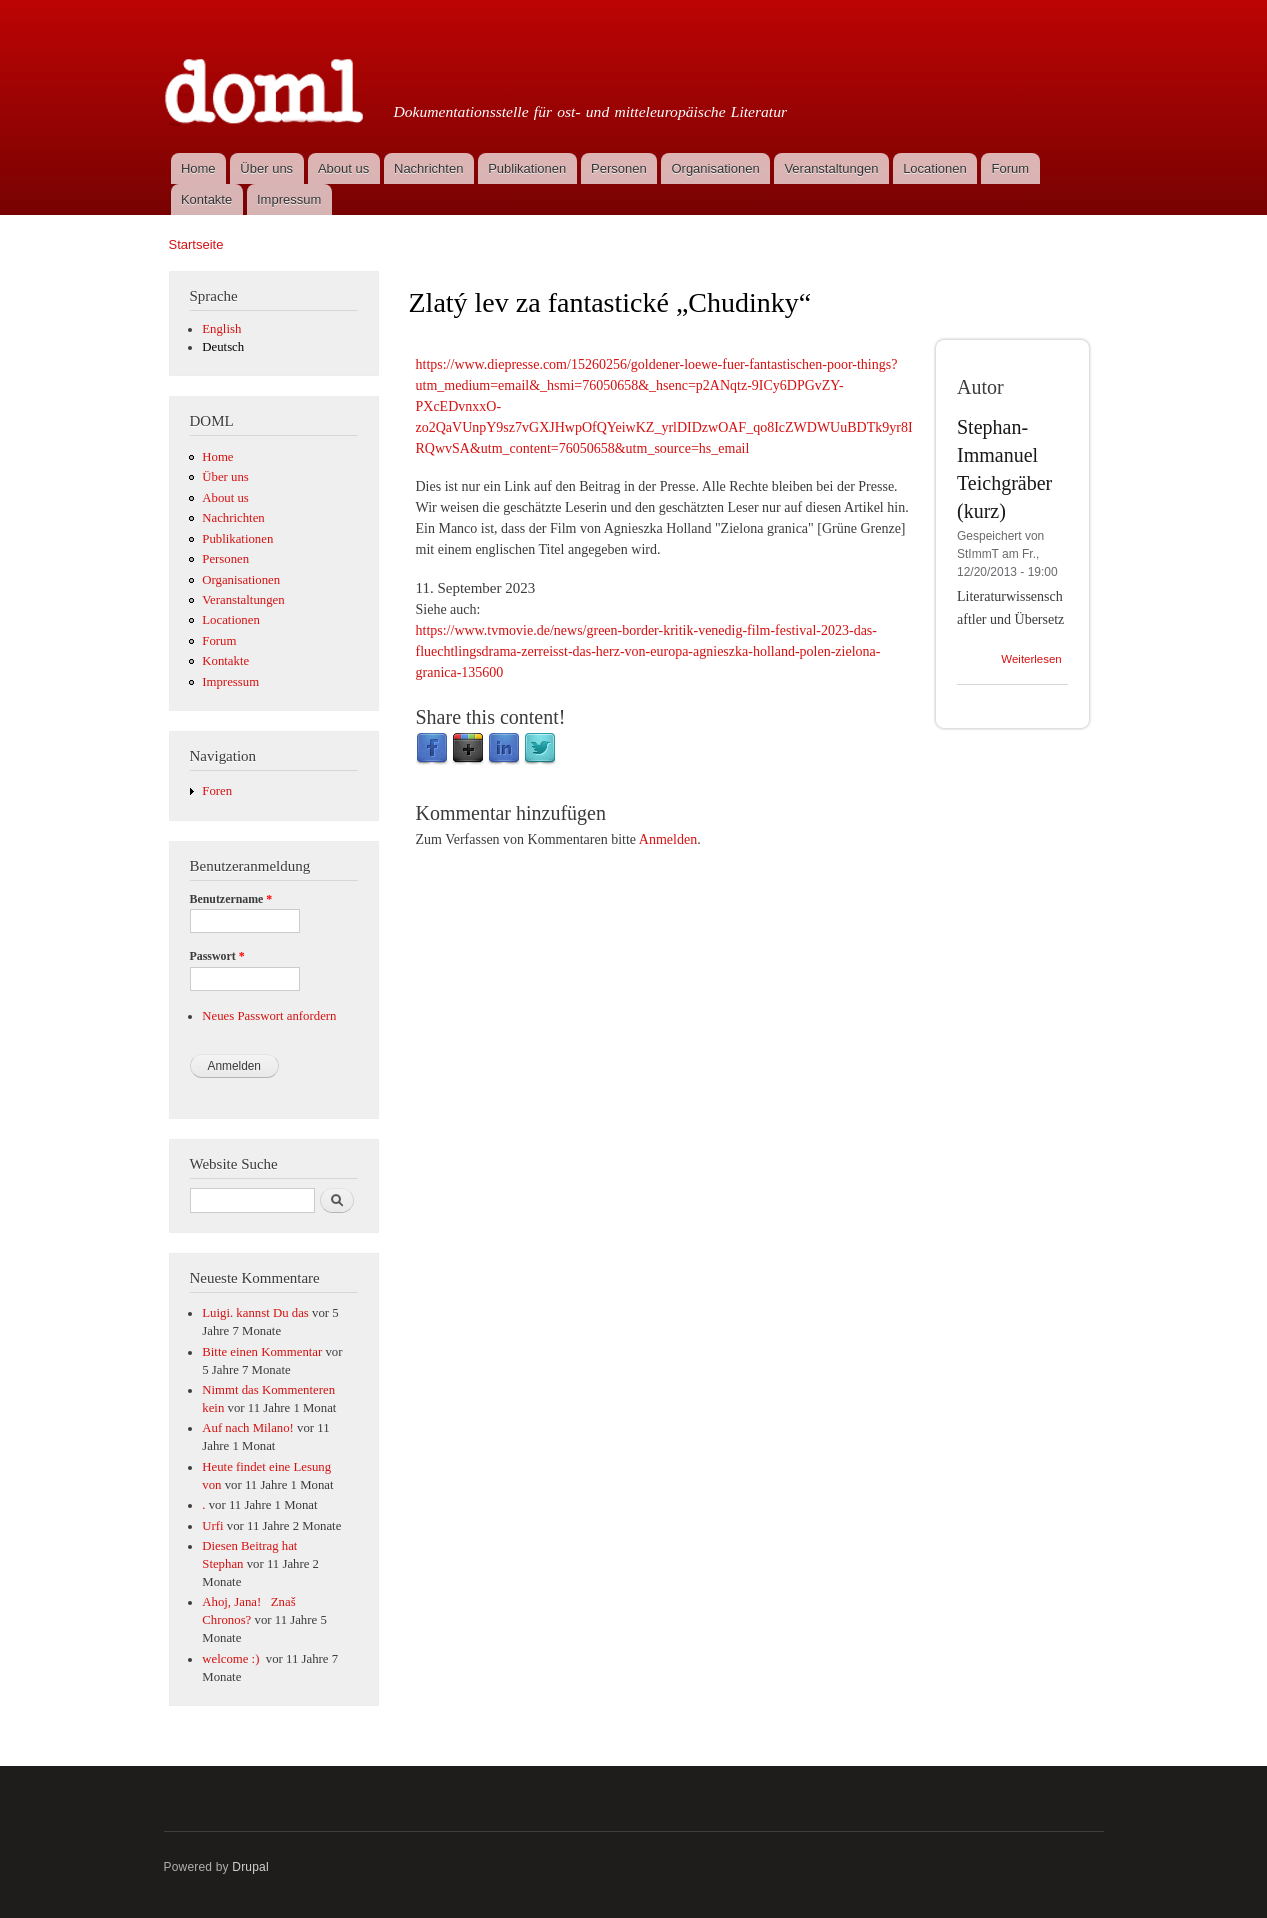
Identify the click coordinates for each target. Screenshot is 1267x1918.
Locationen (935, 168)
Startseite (196, 244)
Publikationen (527, 168)
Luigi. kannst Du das (255, 1313)
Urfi (212, 1526)
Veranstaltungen (831, 168)
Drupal (250, 1867)
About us (343, 168)
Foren (217, 791)
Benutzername (231, 899)
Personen (619, 168)
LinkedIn (504, 749)
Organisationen (715, 168)
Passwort (217, 956)
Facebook (432, 749)
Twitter (540, 749)
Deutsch (223, 347)
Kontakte (206, 199)
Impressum (289, 199)
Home (198, 168)
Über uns (266, 168)
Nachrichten (428, 168)
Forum (1011, 168)
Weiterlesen (1031, 659)
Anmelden (668, 839)
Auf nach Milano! (248, 1428)
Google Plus (468, 749)
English (221, 329)
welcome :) (232, 1659)
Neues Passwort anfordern (269, 1016)
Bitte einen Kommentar (262, 1352)
